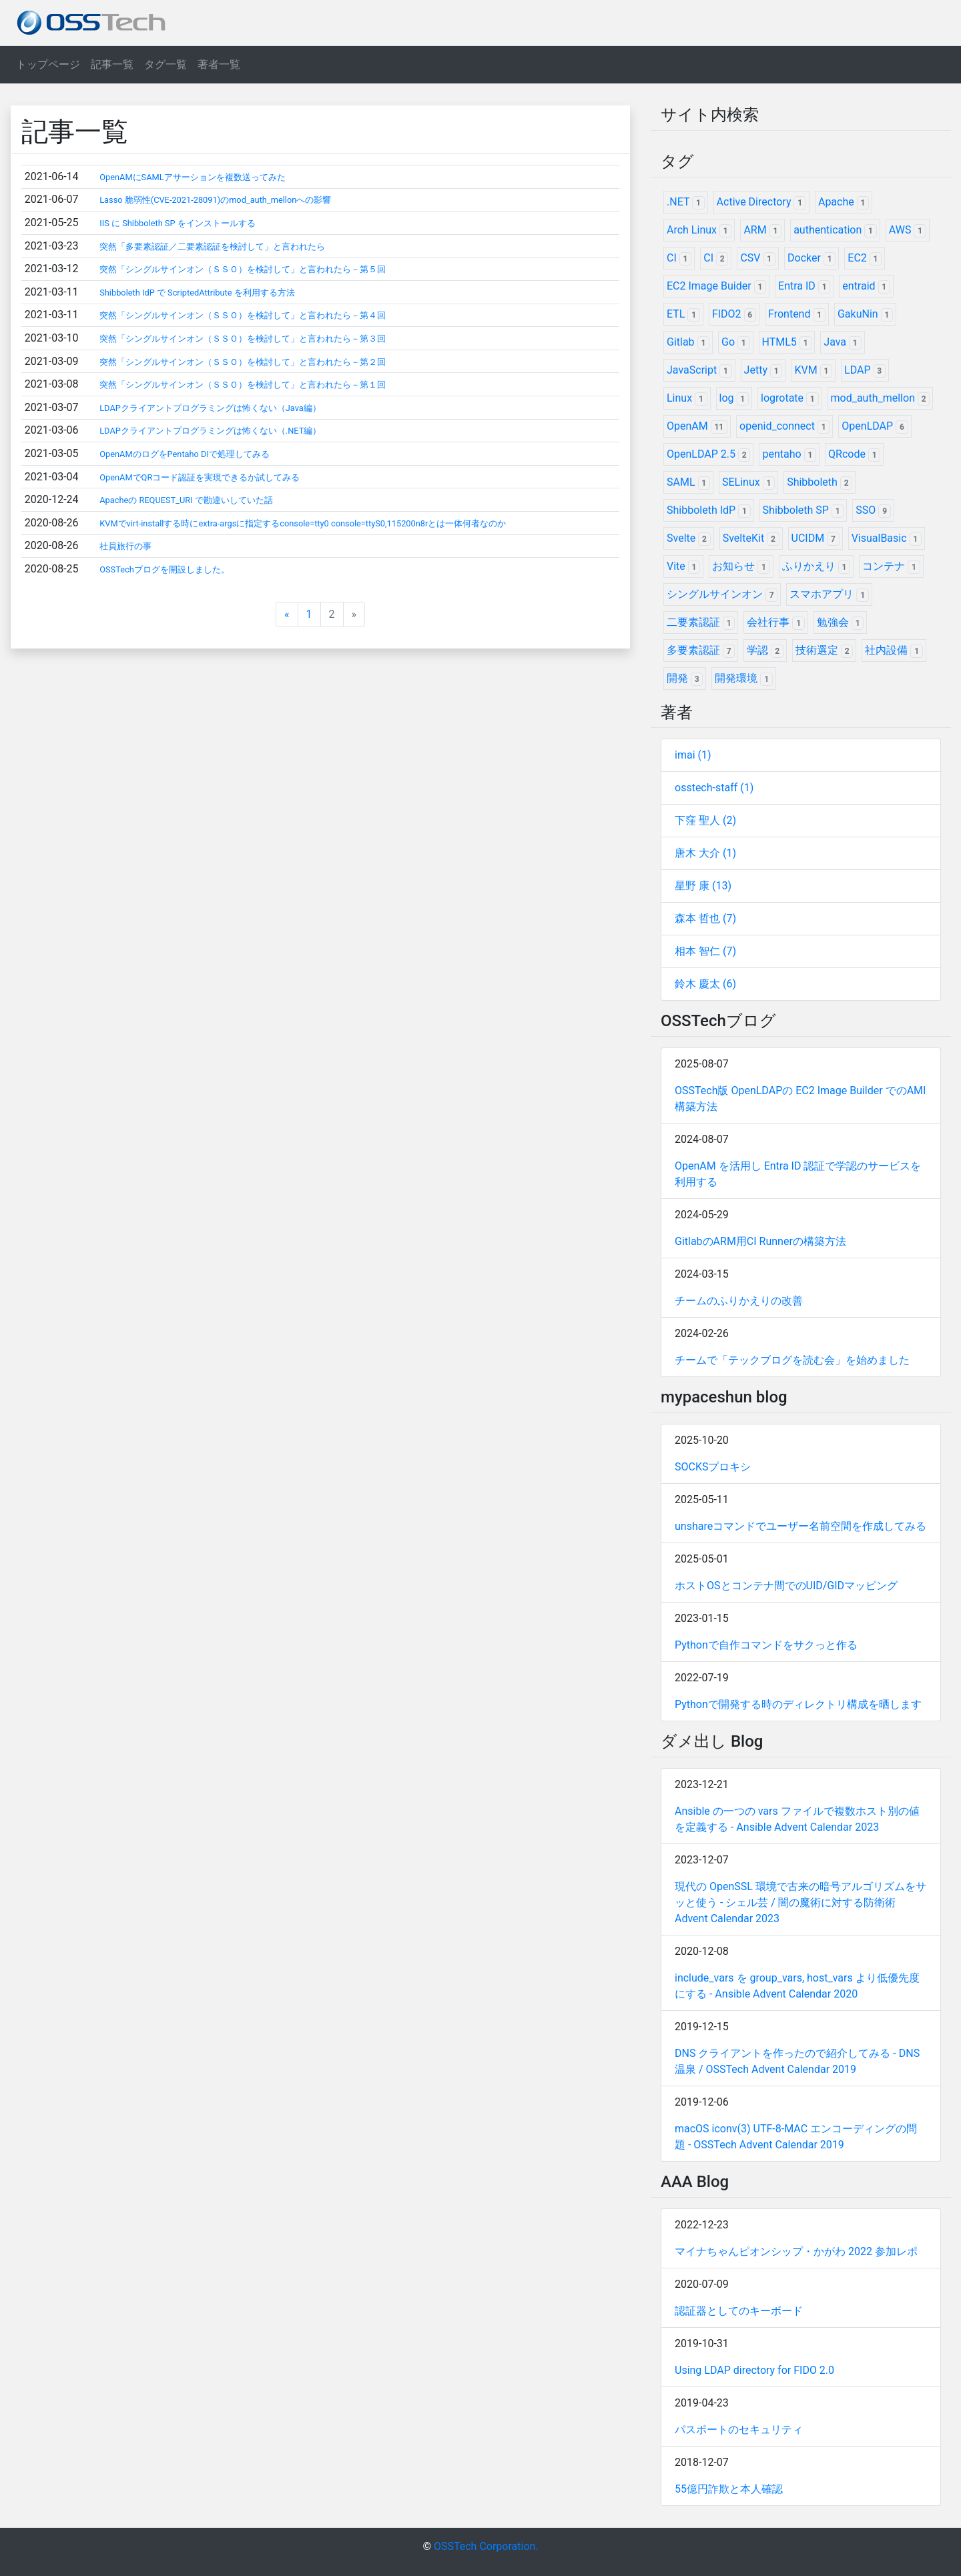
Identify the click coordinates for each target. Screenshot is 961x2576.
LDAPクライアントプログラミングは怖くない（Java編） (210, 408)
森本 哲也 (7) (705, 918)
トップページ (48, 64)
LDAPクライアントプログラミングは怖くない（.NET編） (210, 431)
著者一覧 (219, 64)
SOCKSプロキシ (713, 1466)
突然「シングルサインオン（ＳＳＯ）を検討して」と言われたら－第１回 (242, 385)
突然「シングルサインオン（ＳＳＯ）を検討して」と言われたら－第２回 (242, 362)
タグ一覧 (165, 64)
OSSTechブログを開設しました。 (164, 569)
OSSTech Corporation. (486, 2546)
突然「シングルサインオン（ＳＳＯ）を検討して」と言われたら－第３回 (242, 339)
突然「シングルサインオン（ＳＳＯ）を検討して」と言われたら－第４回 (242, 315)
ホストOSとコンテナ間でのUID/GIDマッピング (786, 1585)
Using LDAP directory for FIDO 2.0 (754, 2370)
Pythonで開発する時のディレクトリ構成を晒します (798, 1704)
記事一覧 (112, 64)
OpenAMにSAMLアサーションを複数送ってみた (192, 177)
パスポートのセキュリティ (739, 2429)
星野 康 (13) (703, 885)
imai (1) (693, 755)
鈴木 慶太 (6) (705, 983)
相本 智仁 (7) (705, 951)
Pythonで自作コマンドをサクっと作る (766, 1645)
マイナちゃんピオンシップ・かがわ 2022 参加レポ (796, 2251)
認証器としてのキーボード (739, 2310)
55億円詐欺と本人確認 (729, 2489)
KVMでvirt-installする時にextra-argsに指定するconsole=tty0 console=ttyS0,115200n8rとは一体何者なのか (302, 523)
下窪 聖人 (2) (705, 820)
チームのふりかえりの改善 (739, 1300)
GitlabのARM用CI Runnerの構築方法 (760, 1241)
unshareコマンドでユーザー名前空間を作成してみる (800, 1526)
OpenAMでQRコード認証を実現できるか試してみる (199, 477)
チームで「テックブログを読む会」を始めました (792, 1360)
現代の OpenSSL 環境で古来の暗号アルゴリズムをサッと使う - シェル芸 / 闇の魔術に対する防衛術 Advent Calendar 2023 (800, 1902)
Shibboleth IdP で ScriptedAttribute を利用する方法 (196, 293)
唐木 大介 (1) (705, 853)
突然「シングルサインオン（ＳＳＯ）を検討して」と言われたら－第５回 (242, 269)
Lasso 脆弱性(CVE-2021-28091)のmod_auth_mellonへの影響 (215, 200)
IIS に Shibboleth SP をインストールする (177, 223)
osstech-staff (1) (714, 787)
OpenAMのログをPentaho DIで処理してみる (184, 454)
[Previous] (287, 614)
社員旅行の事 (125, 546)
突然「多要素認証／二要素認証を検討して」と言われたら (212, 247)
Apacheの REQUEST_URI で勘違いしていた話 (186, 500)
